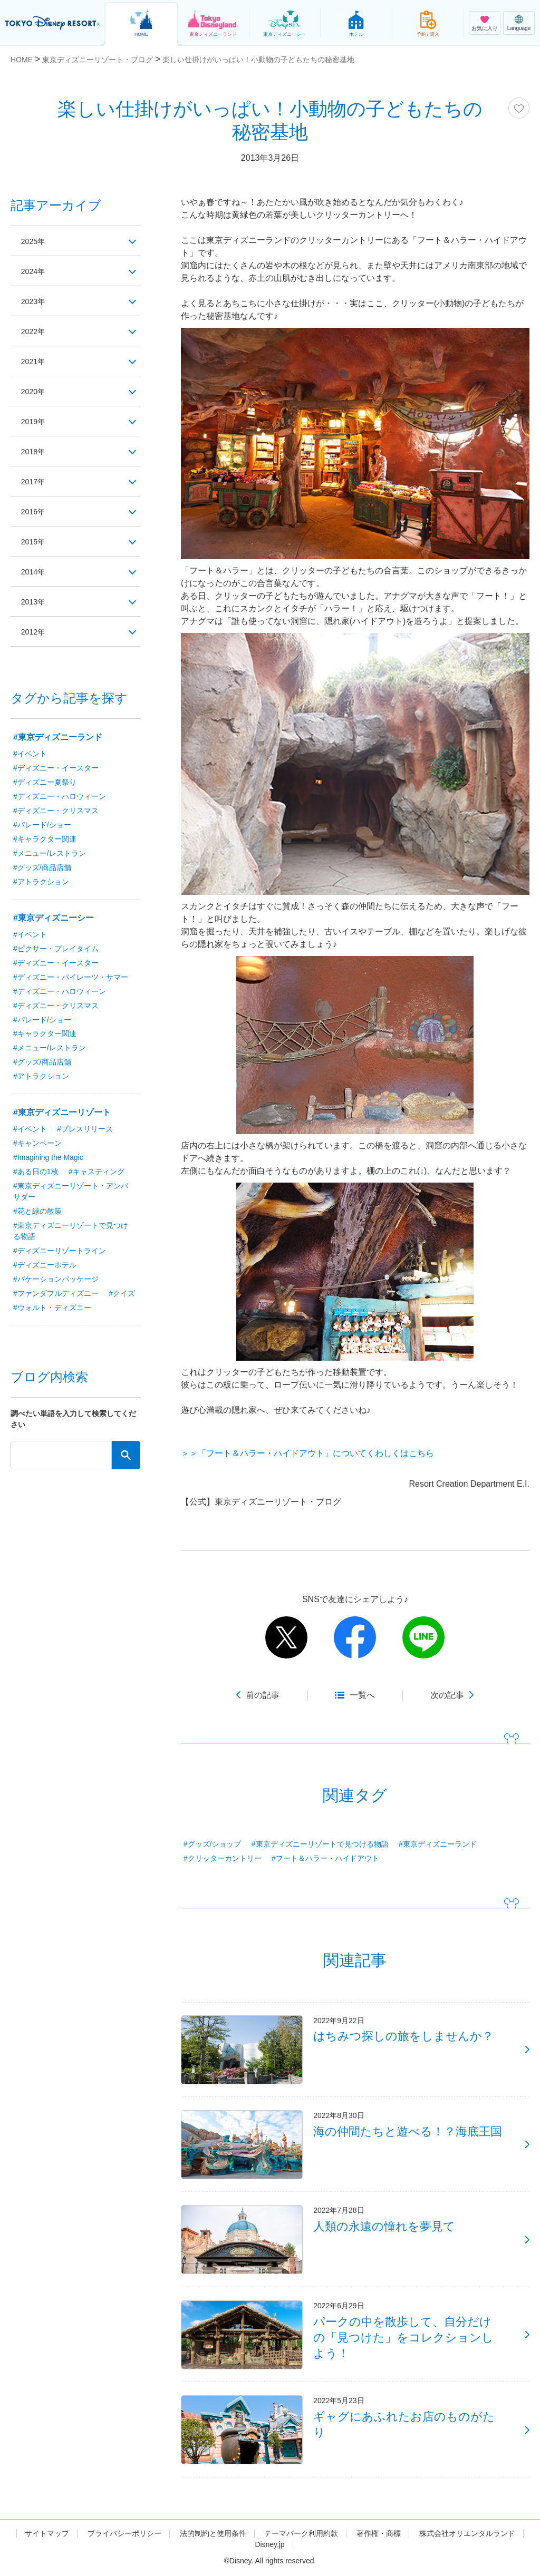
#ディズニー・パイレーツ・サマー (70, 977)
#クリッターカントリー (223, 1858)
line (423, 1637)
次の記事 (447, 1695)
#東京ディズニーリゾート (62, 1112)
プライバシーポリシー (124, 2535)
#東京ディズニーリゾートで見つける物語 (320, 1844)
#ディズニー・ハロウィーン (59, 796)
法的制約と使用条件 (213, 2535)
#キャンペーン (37, 1143)
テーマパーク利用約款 (301, 2535)
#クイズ (26, 1308)
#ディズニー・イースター (56, 768)
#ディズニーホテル (44, 1265)
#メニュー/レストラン (49, 853)
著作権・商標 (378, 2535)
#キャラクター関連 (44, 839)
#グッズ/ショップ (213, 1844)
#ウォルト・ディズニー (89, 1308)
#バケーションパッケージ (56, 1279)
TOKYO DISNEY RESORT (52, 23)
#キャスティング (96, 1172)
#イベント (30, 753)
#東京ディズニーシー (53, 917)
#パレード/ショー (42, 825)
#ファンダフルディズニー (56, 1294)
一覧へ (362, 1695)
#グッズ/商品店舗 (42, 867)
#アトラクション (41, 881)
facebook (355, 1637)
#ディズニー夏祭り (44, 782)
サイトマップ (47, 2535)
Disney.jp (270, 2546)
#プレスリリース (85, 1129)
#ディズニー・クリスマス (56, 810)
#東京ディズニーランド (438, 1844)
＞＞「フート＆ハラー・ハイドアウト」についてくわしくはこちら (307, 1453)
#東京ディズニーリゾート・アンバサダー (70, 1192)
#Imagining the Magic (48, 1158)
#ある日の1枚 (36, 1172)
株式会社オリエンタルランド (467, 2535)
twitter (286, 1637)
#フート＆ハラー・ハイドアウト (325, 1858)
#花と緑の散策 (37, 1211)
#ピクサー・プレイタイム (56, 948)
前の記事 (262, 1695)
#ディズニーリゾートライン (59, 1251)
